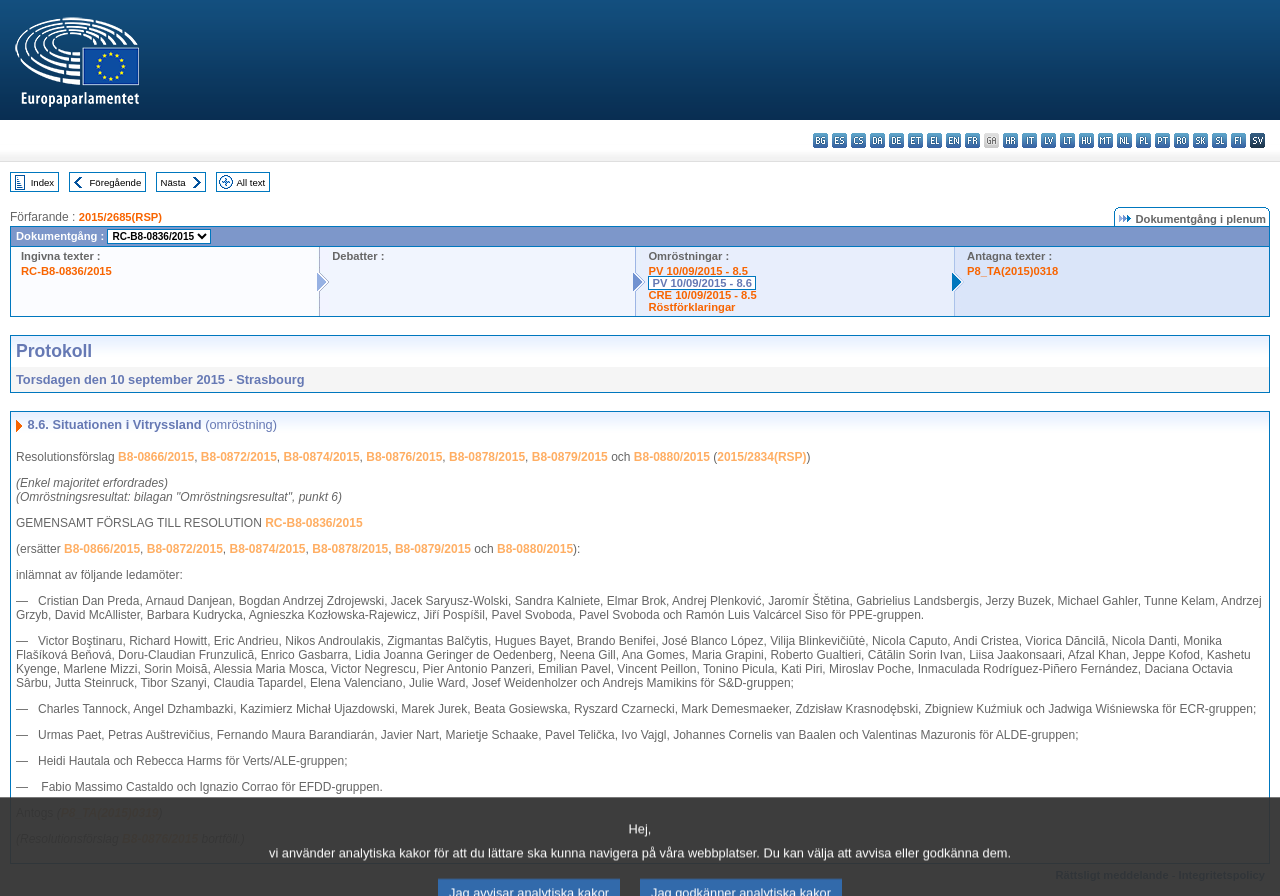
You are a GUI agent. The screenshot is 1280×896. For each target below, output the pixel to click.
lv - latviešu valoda (1048, 140)
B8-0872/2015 (239, 457)
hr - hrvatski (1010, 140)
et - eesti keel (915, 140)
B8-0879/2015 (570, 457)
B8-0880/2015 (672, 457)
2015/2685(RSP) (120, 217)
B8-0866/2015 (156, 457)
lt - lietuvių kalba (1067, 140)
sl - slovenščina (1219, 140)
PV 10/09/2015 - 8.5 (698, 271)
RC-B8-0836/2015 (66, 271)
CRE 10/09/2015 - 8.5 (702, 295)
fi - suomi (1238, 140)
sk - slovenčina (1200, 140)
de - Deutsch (896, 140)
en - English (953, 140)
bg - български (820, 140)
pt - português (1162, 140)
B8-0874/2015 (322, 457)
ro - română (1181, 140)
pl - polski (1143, 140)
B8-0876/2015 (404, 457)
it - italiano (1029, 140)
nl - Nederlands (1124, 140)
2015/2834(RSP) (761, 457)
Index (42, 182)
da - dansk (877, 140)
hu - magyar (1086, 140)
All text (250, 182)
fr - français (972, 140)
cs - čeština (858, 140)
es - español (839, 140)
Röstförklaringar (691, 307)
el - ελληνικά (934, 140)
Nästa (173, 182)
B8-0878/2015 (487, 457)
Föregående (116, 182)
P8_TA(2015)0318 (1012, 271)
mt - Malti (1105, 140)
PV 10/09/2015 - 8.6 (702, 283)
